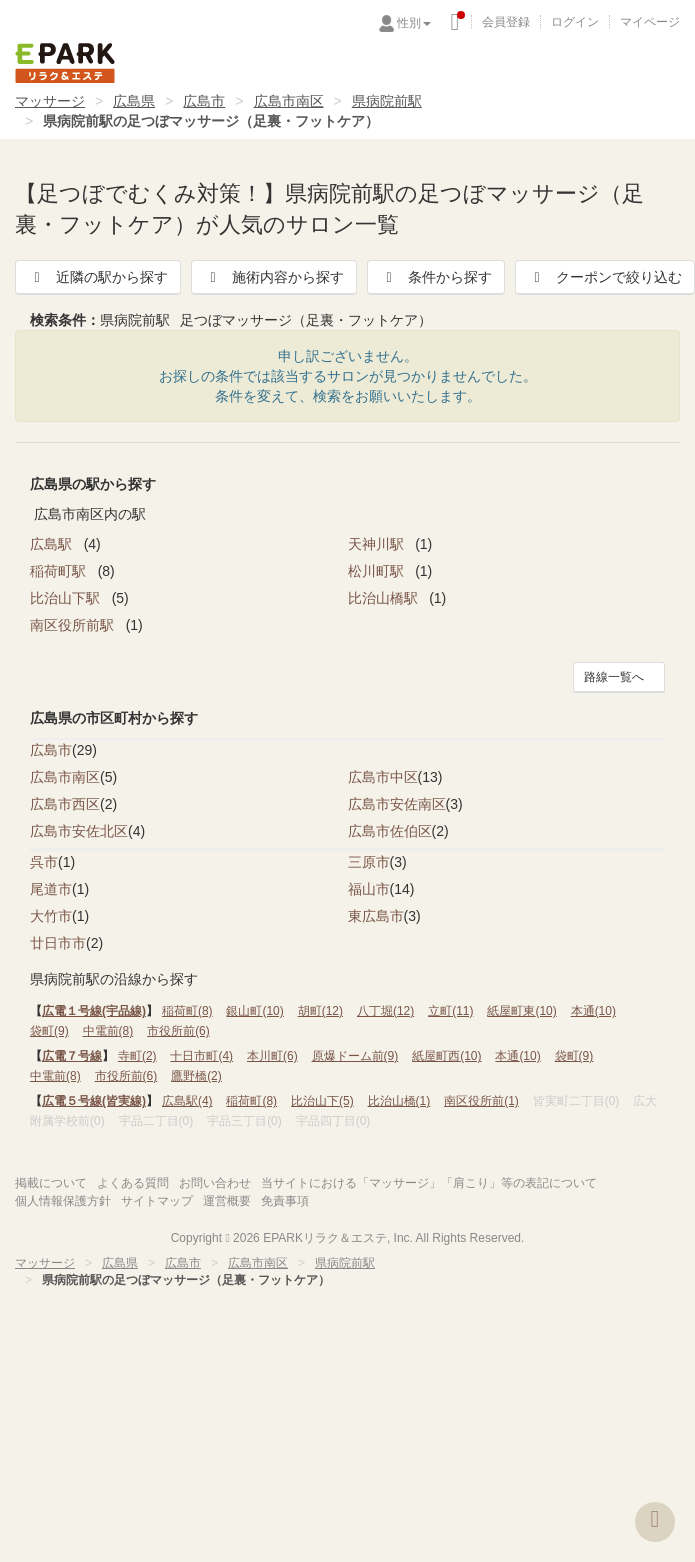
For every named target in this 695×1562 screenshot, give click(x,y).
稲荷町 (187, 1011)
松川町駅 (378, 571)
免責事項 (285, 1201)
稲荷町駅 (60, 571)
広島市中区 (383, 777)
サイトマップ (157, 1201)
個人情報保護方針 (63, 1201)
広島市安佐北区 (79, 831)
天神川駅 (378, 544)
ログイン (575, 22)
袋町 (49, 1031)
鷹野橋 (196, 1076)
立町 (450, 1011)
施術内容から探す (274, 277)
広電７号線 (72, 1056)
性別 (414, 23)
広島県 (134, 101)
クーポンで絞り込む (605, 277)
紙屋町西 (446, 1056)
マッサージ (50, 101)
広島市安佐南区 (397, 804)
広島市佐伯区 (390, 831)
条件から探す (436, 277)
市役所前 (178, 1031)
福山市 (369, 889)
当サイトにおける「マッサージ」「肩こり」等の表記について (429, 1183)
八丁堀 (385, 1011)
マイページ (650, 22)
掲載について (51, 1183)
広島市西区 (65, 804)
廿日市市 (58, 943)
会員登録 (506, 22)
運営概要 (227, 1201)
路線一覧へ (614, 677)
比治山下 (322, 1101)
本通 (593, 1011)
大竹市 (51, 916)
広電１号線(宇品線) (94, 1011)
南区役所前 (481, 1101)
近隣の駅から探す (98, 277)
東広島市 (376, 916)
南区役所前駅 (74, 625)
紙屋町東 (521, 1011)
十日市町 (201, 1056)
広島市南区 (289, 101)
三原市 (369, 862)
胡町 (320, 1011)
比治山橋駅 (385, 598)
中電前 (108, 1031)
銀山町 (254, 1011)
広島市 (204, 101)
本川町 (272, 1056)
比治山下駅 (67, 598)
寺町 (137, 1056)
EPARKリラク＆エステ (65, 63)
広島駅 (53, 544)
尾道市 (51, 889)
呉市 (44, 862)
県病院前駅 (387, 101)
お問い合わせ (215, 1183)
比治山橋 (399, 1101)
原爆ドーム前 (355, 1056)
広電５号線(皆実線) (94, 1101)
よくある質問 (133, 1183)
